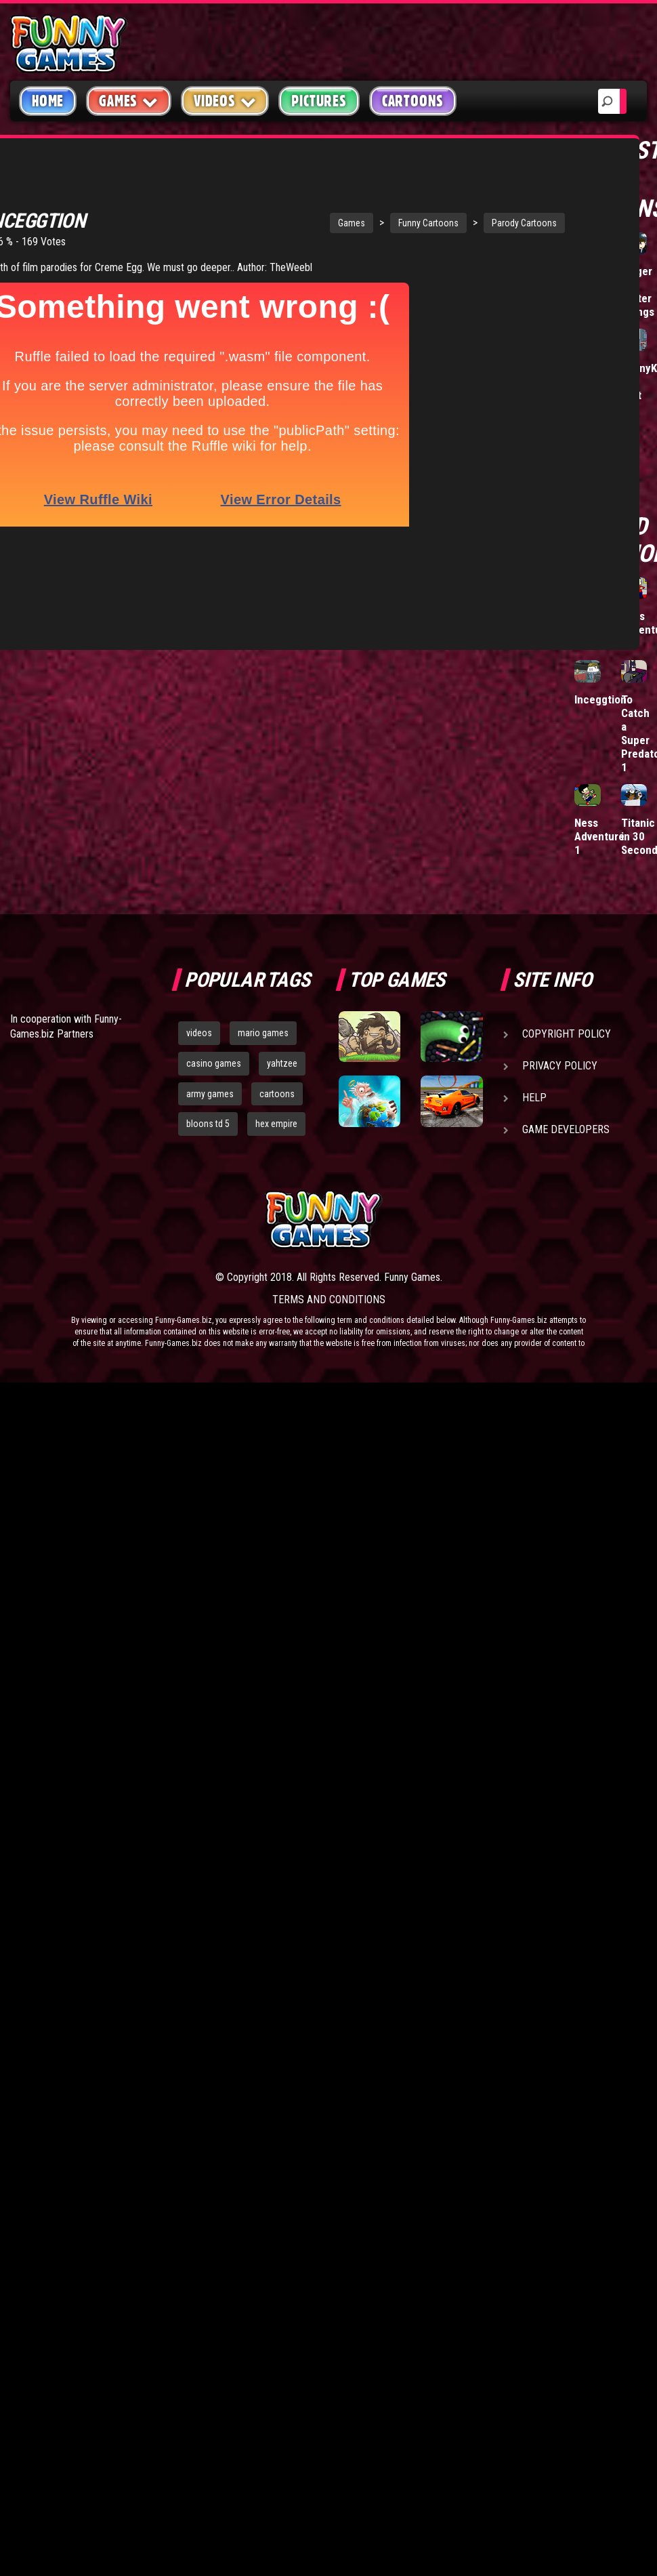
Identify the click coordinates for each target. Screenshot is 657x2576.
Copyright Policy (566, 1033)
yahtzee (282, 1063)
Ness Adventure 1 (599, 836)
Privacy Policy (559, 1065)
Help (534, 1097)
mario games (263, 1032)
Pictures (318, 100)
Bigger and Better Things (637, 291)
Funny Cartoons (349, 207)
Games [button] (128, 100)
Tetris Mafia (588, 277)
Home (48, 100)
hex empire (276, 1123)
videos (199, 1032)
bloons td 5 (208, 1123)
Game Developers (566, 1129)
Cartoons (413, 100)
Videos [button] (225, 100)
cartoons (277, 1093)
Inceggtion (600, 699)
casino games (213, 1063)
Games (272, 207)
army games (210, 1093)
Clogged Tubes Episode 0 (594, 388)
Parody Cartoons (445, 207)
